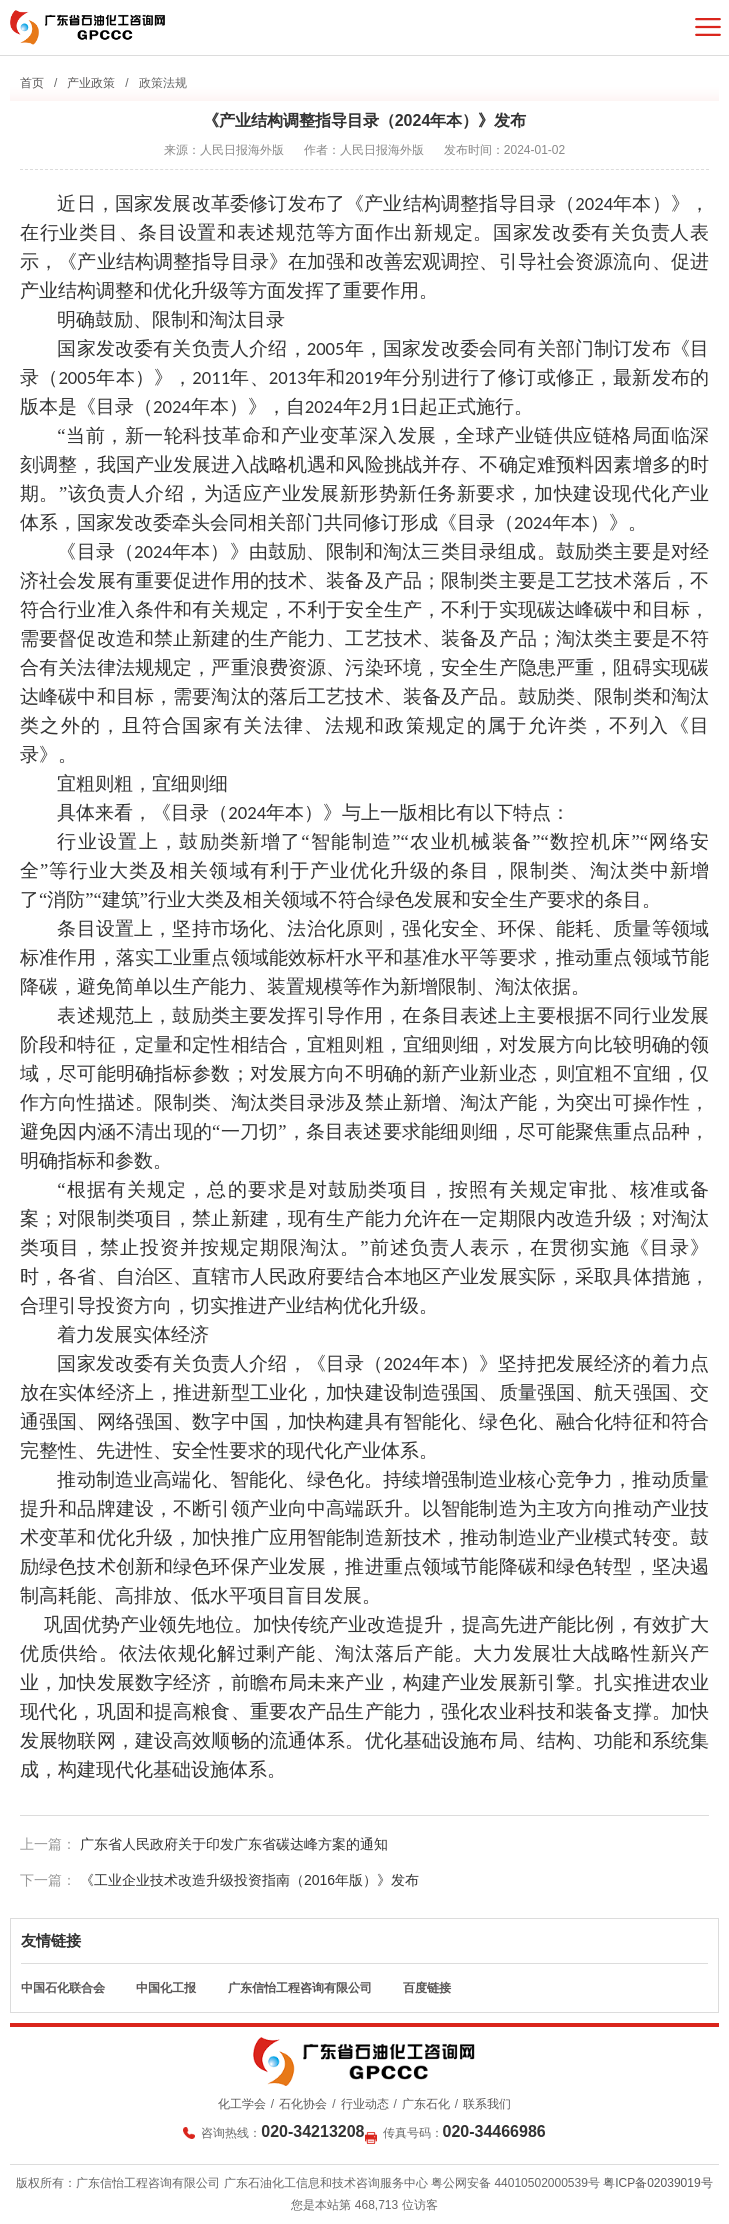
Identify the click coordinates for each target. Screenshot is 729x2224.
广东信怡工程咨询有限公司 (300, 1988)
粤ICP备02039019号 (657, 2183)
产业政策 (91, 83)
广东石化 (426, 2104)
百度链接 (427, 1988)
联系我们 (487, 2104)
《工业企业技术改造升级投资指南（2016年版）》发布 (249, 1880)
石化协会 (303, 2104)
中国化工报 (166, 1988)
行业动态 (365, 2104)
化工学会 (242, 2104)
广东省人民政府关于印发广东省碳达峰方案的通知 (234, 1844)
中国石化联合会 (63, 1988)
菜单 (708, 27)
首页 (32, 83)
